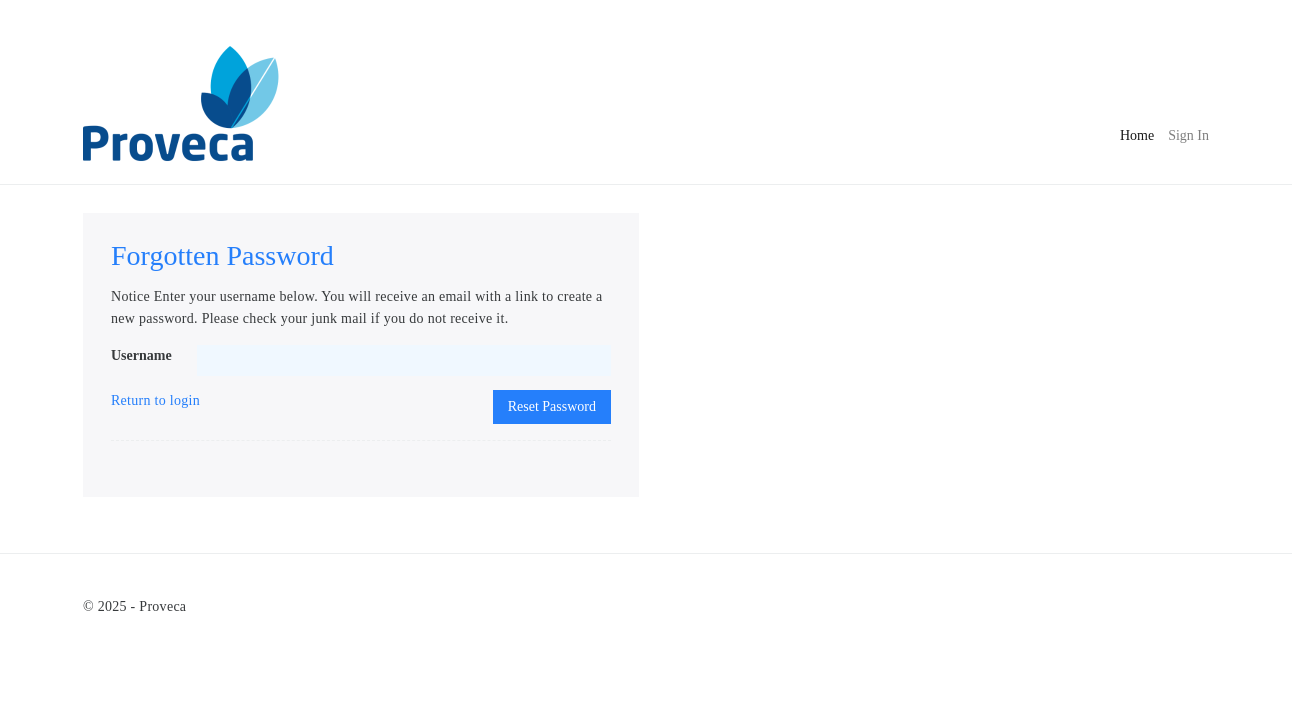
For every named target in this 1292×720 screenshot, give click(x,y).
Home (1137, 133)
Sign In (1188, 135)
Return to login (155, 400)
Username (141, 355)
